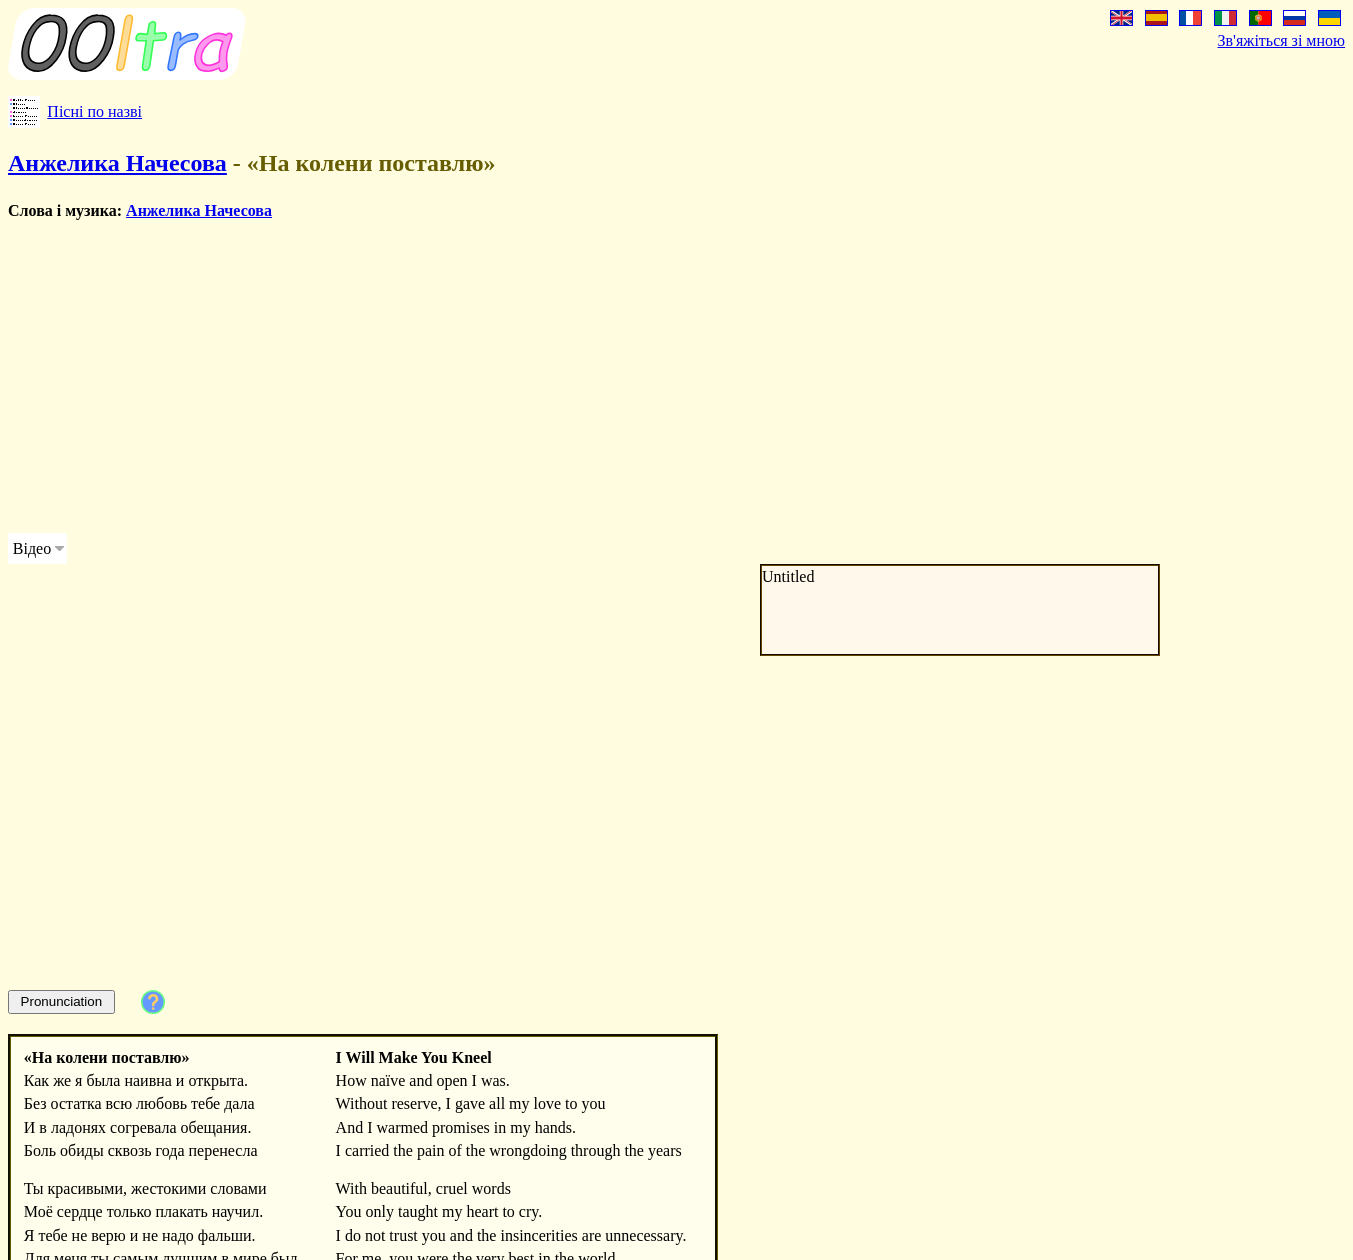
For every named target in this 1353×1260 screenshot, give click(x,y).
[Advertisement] (608, 377)
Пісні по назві (94, 111)
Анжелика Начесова (117, 163)
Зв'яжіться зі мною (1281, 40)
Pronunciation (62, 1001)
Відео (32, 548)
